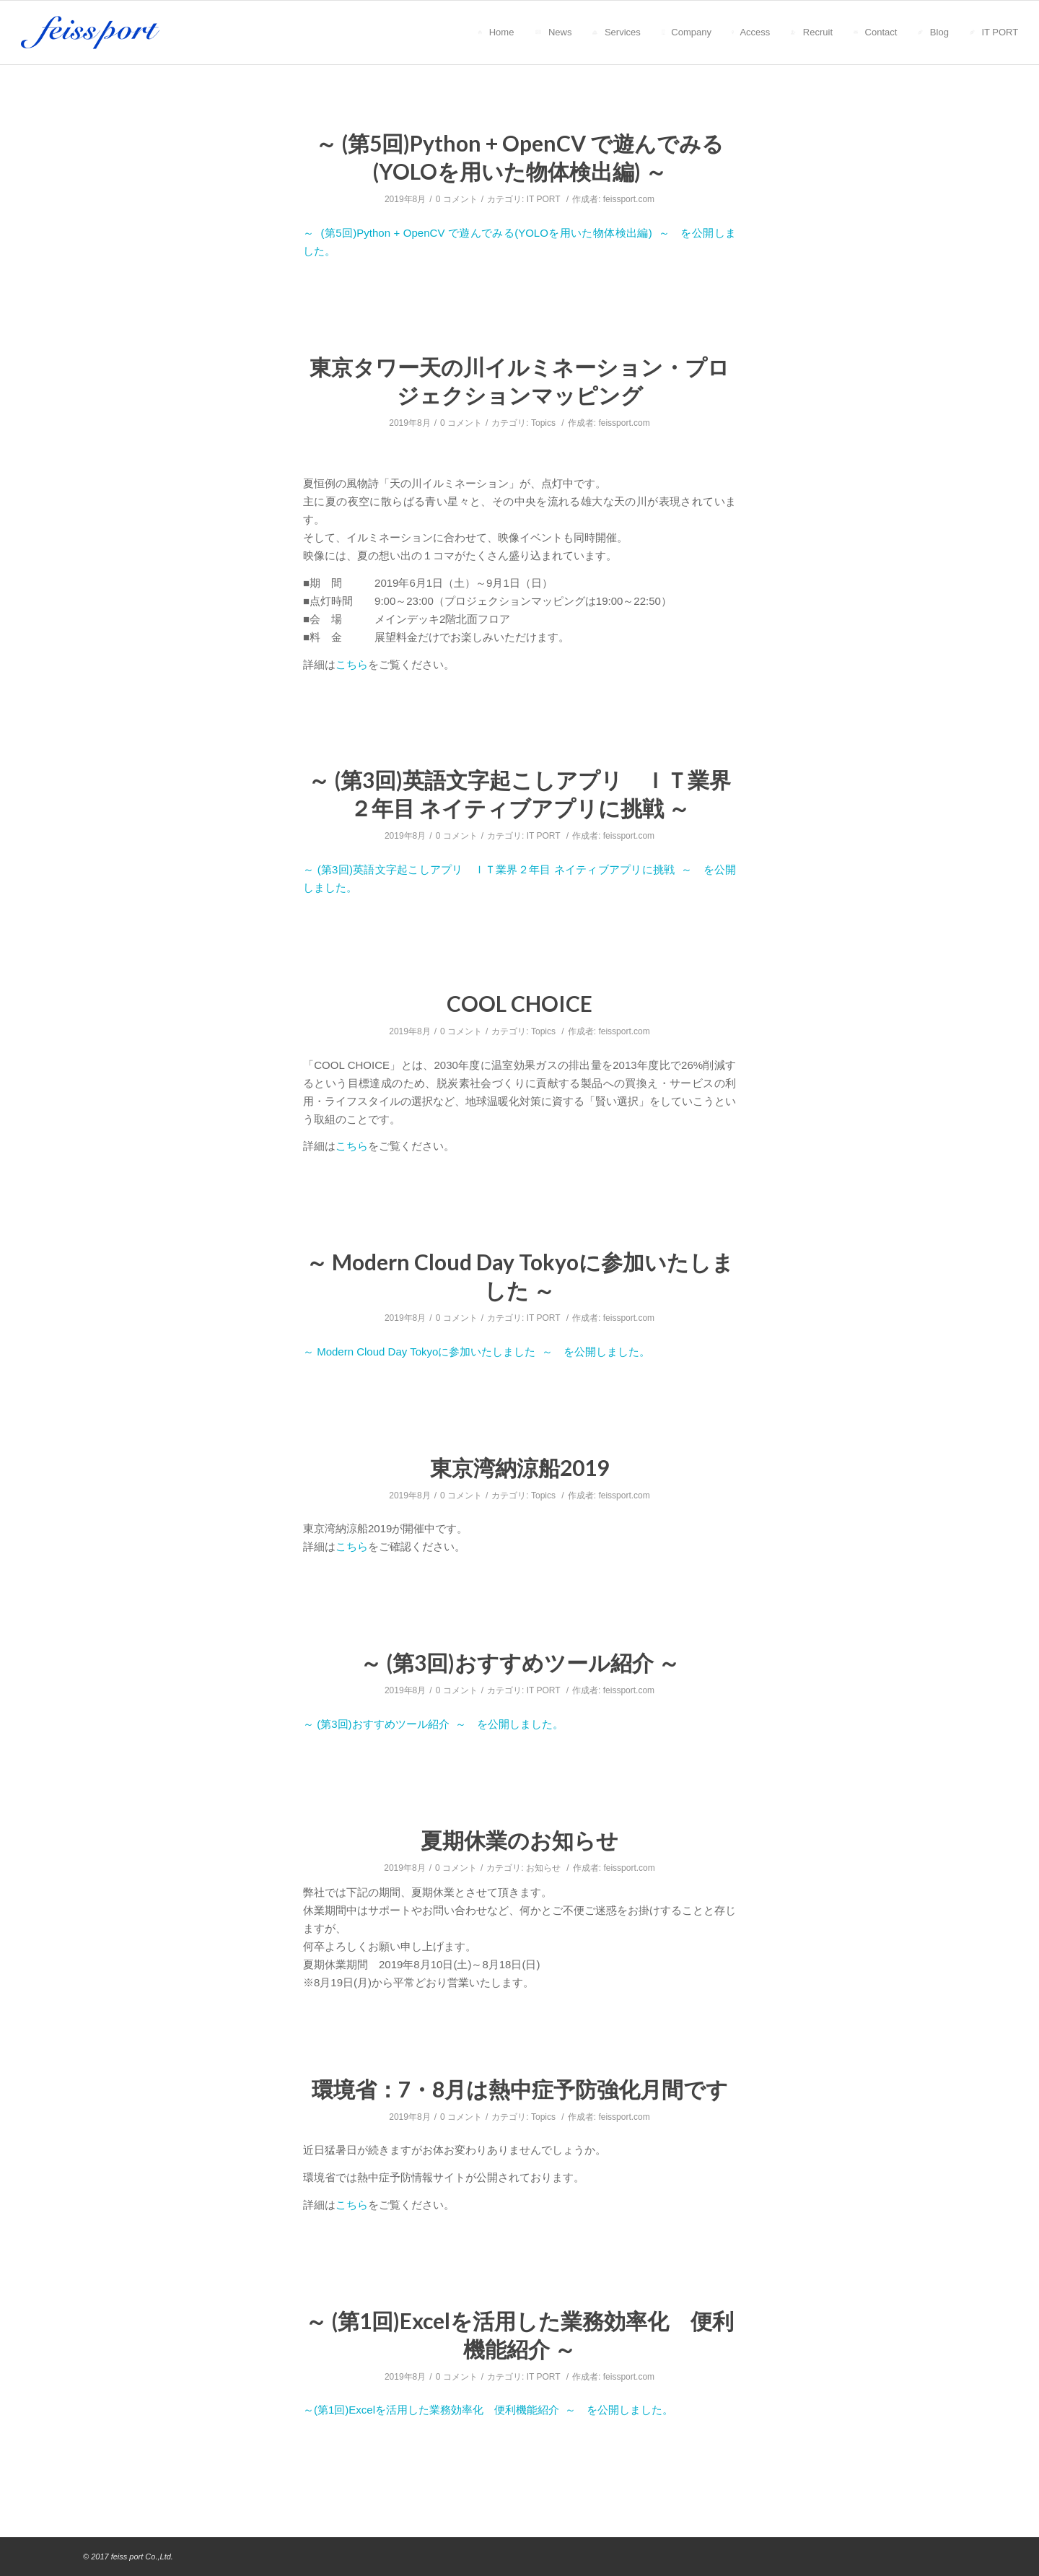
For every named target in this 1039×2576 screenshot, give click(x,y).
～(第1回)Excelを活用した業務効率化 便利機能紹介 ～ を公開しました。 (488, 2409)
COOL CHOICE (519, 1003)
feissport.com (628, 199)
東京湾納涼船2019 (519, 1467)
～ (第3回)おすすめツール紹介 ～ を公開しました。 (433, 1724)
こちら (352, 664)
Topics (543, 423)
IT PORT (544, 199)
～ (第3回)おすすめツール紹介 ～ (520, 1662)
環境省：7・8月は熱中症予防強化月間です (520, 2089)
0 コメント (457, 199)
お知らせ (543, 1868)
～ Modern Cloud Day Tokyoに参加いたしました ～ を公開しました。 (476, 1351)
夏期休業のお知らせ (519, 1840)
